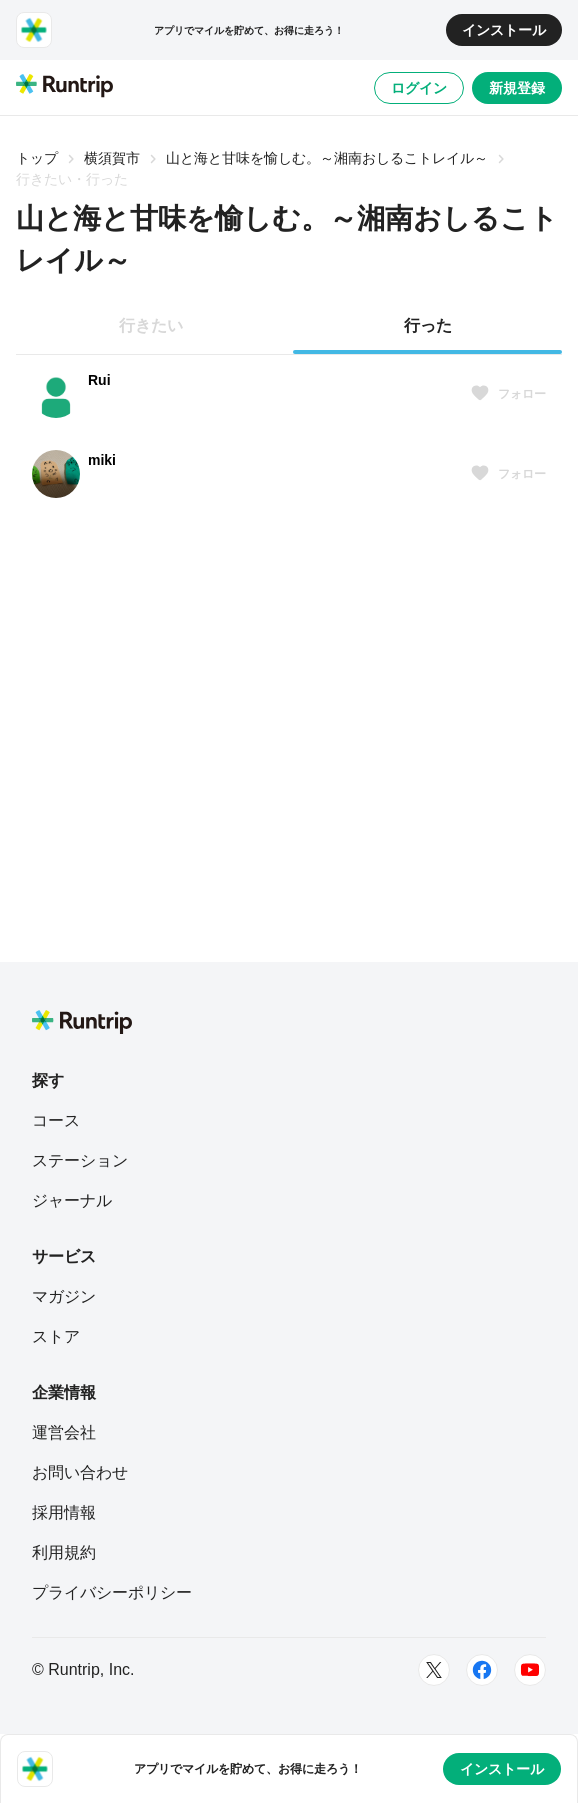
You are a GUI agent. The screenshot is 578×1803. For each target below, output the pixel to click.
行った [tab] (428, 325)
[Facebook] (482, 1670)
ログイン (419, 88)
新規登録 (517, 88)
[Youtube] (530, 1670)
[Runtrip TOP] (64, 87)
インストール (504, 30)
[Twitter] (434, 1670)
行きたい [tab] (151, 325)
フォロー (508, 394)
